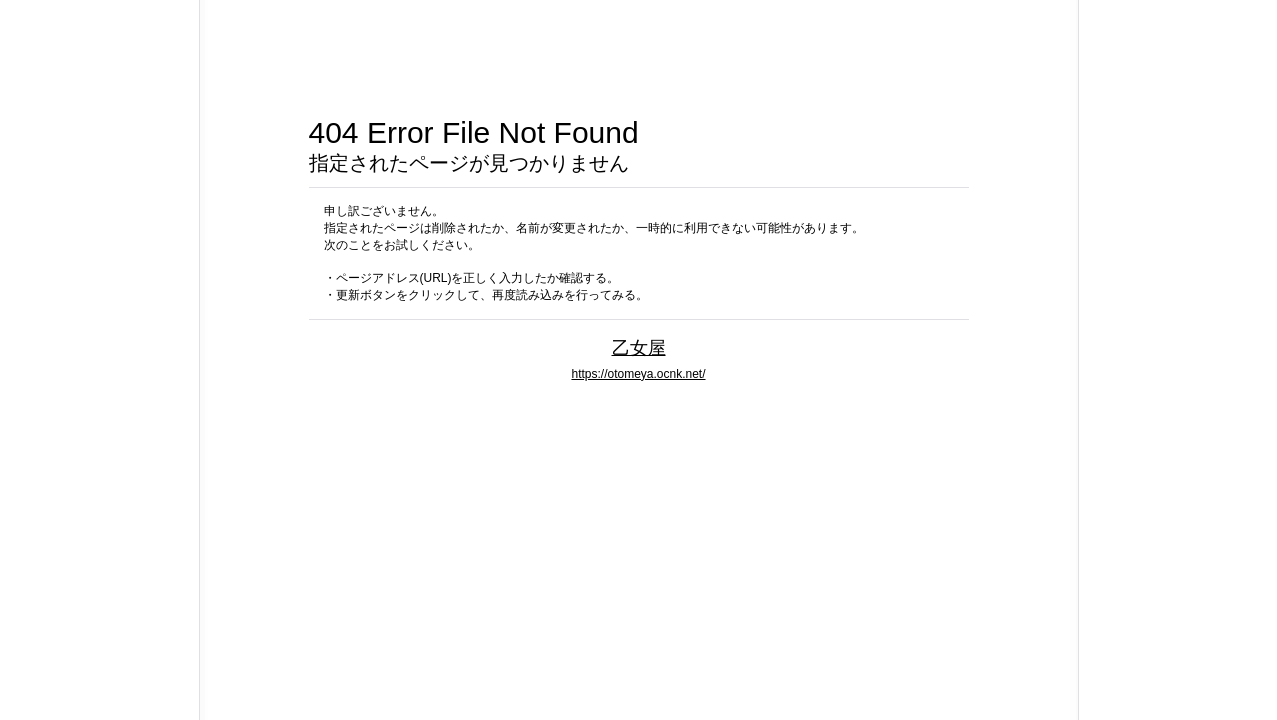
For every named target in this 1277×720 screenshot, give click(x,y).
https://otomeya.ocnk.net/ (638, 374)
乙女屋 (639, 347)
